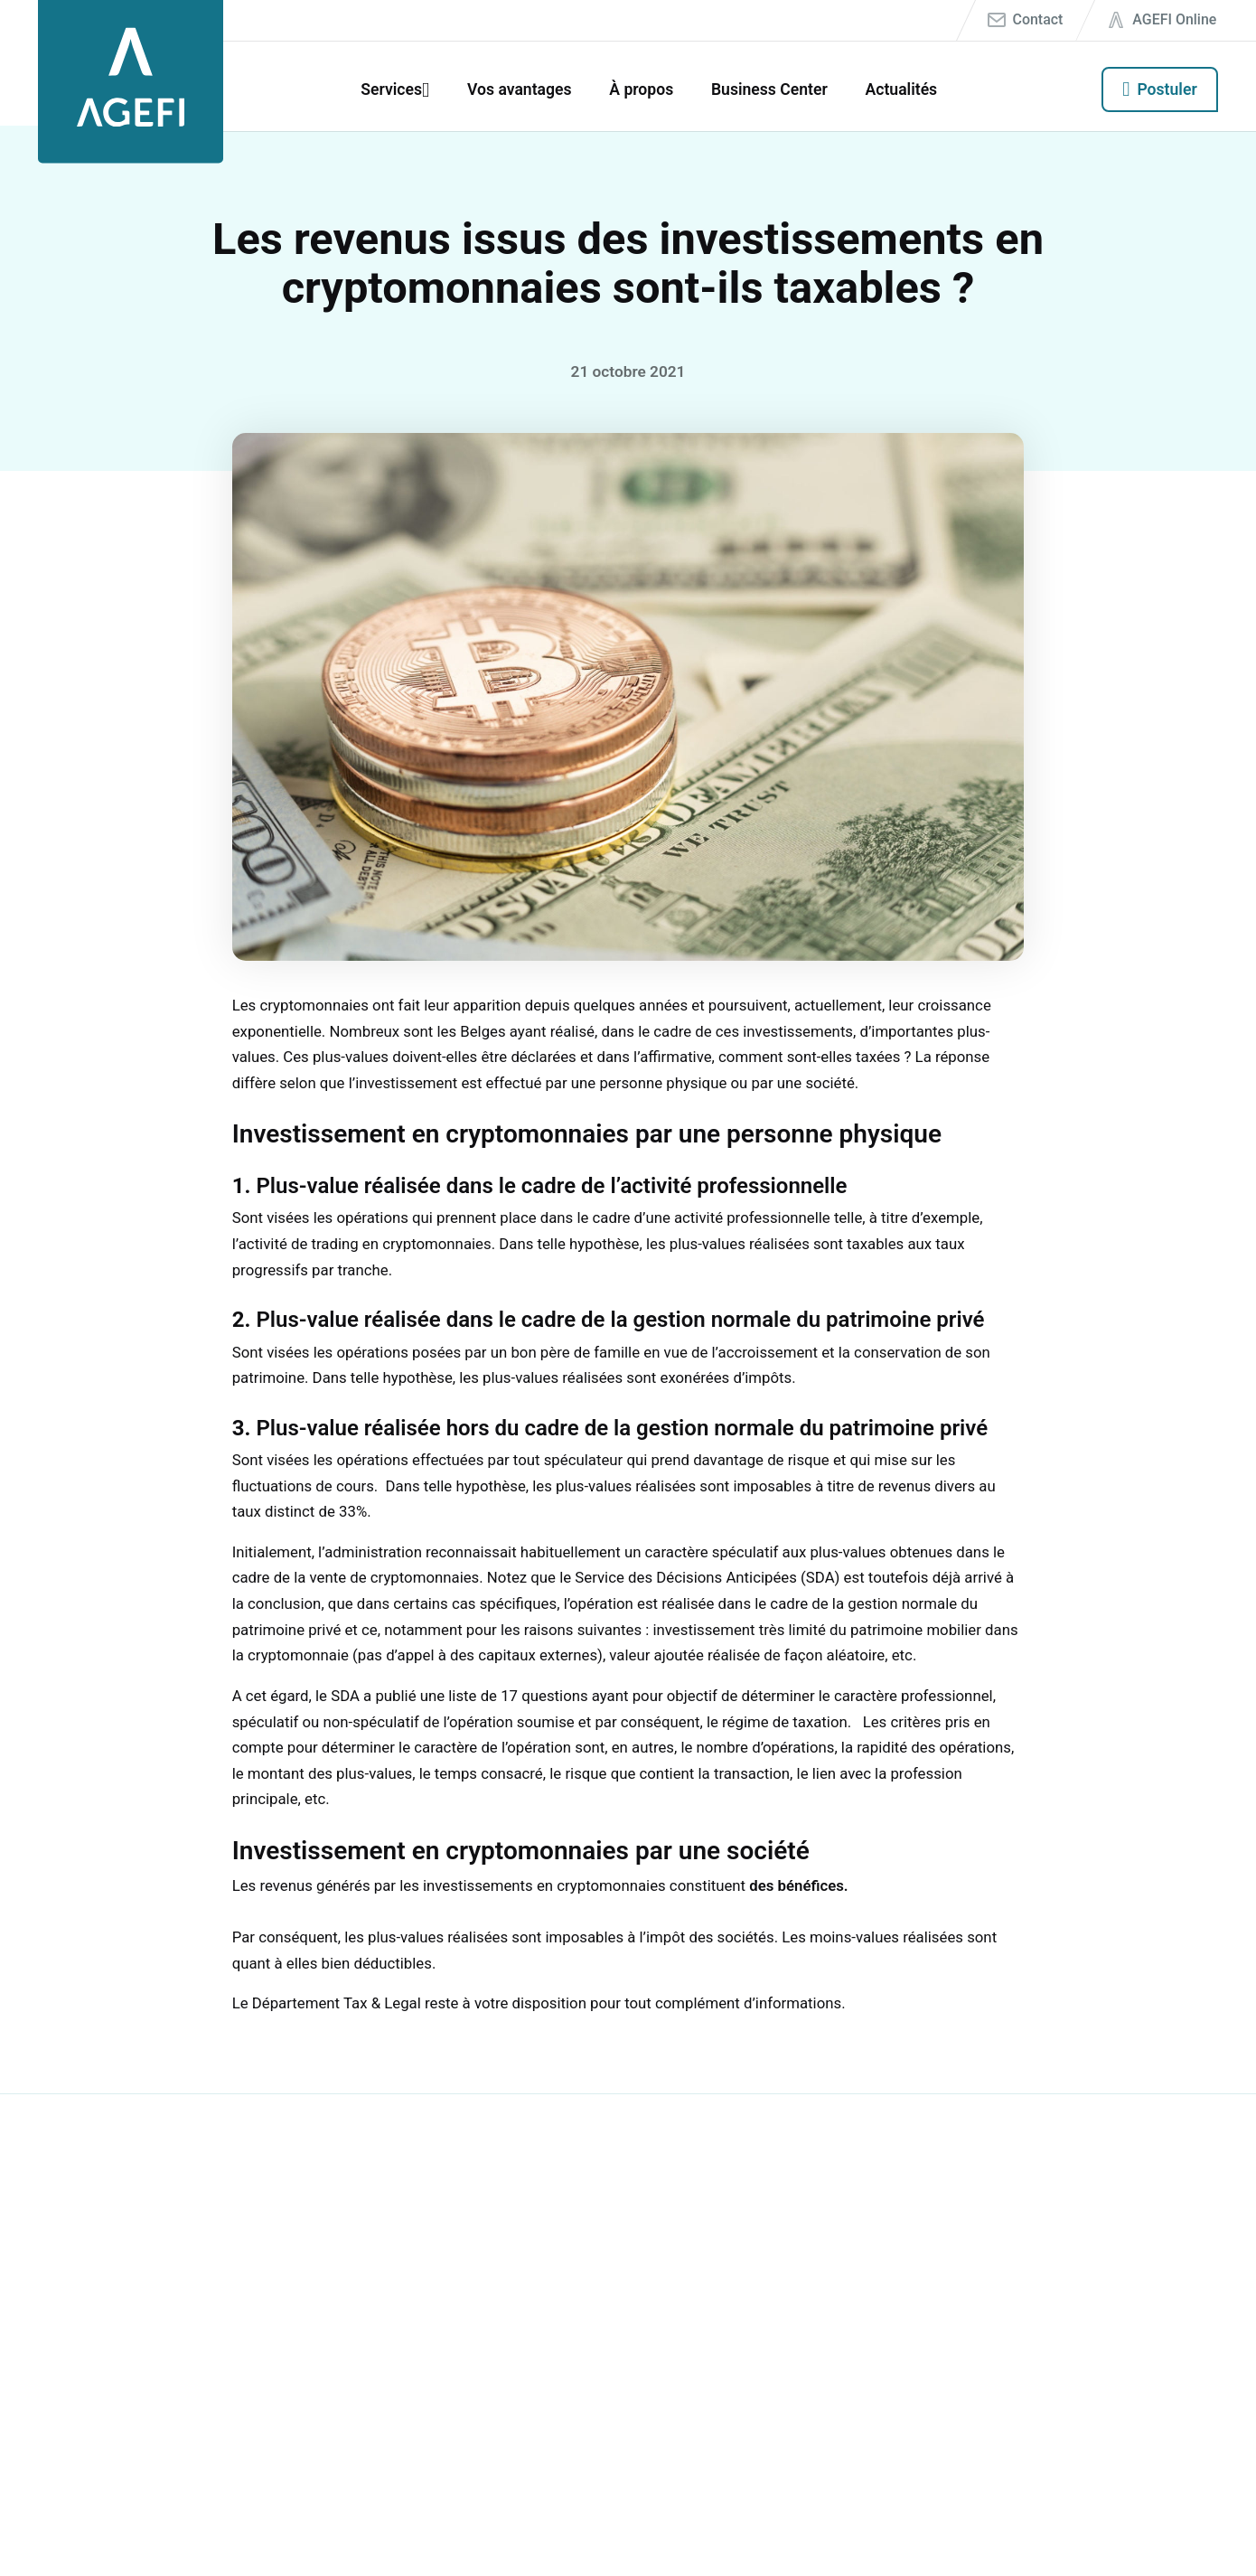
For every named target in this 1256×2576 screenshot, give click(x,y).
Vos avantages (519, 89)
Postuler (1166, 89)
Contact (1038, 19)
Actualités (901, 89)
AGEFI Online (1174, 19)
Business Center (769, 89)
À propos (641, 89)
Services (391, 89)
